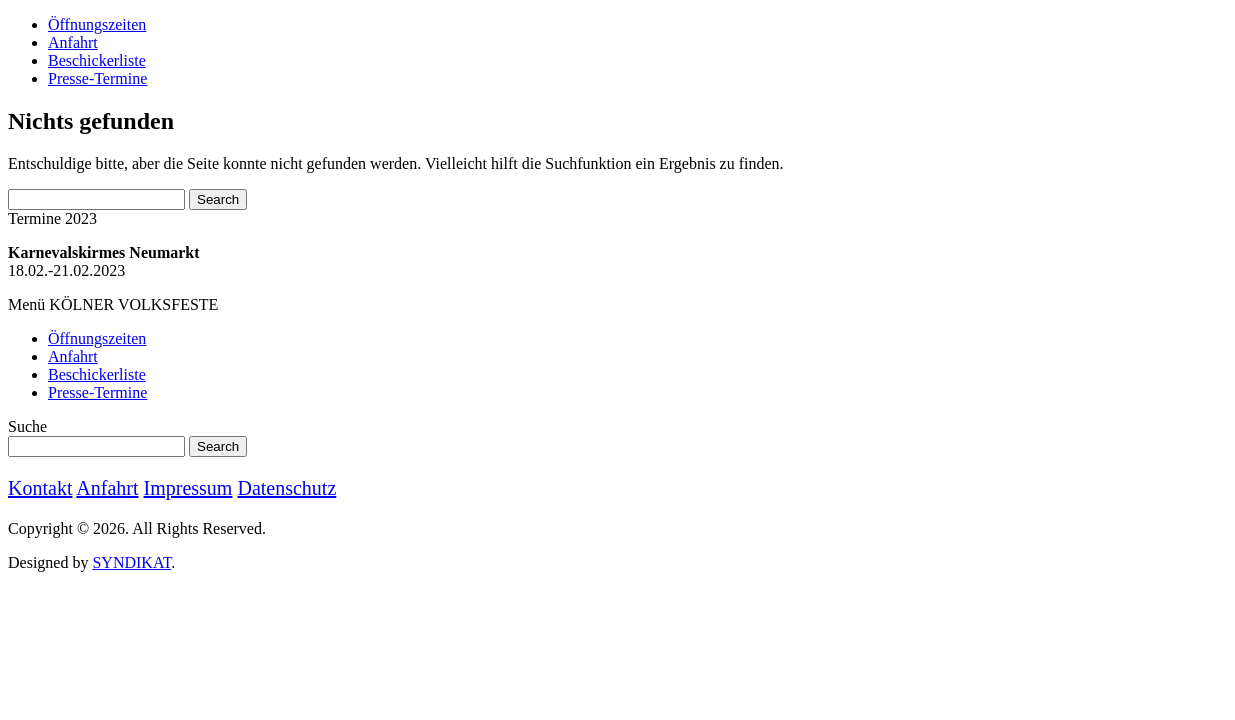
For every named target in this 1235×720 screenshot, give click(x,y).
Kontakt (40, 488)
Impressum (188, 488)
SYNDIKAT (131, 562)
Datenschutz (286, 488)
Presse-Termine (97, 78)
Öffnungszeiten (97, 24)
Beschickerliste (97, 60)
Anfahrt (73, 42)
